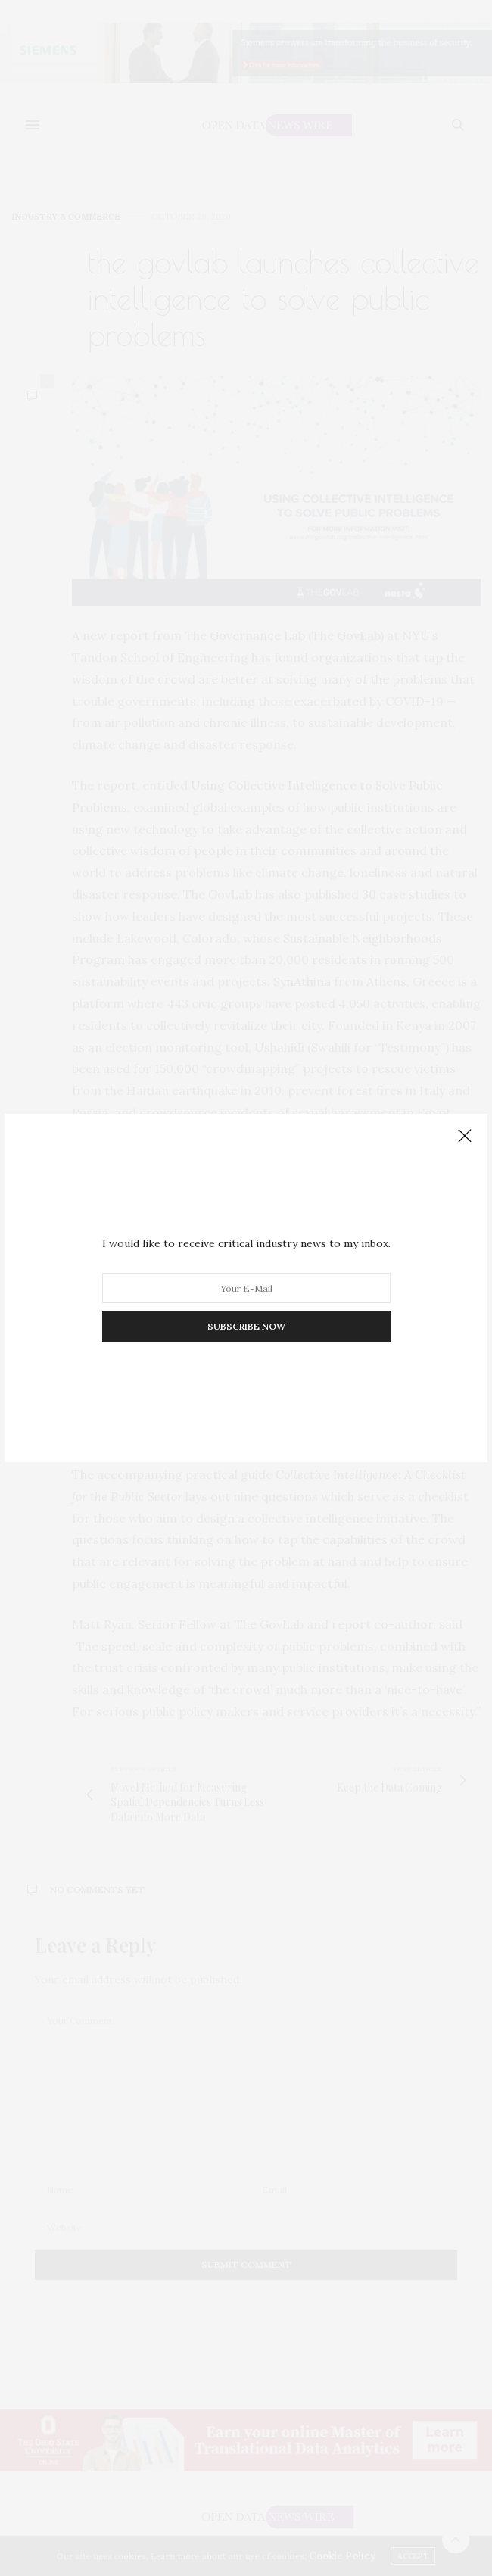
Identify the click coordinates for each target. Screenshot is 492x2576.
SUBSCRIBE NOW (246, 1326)
